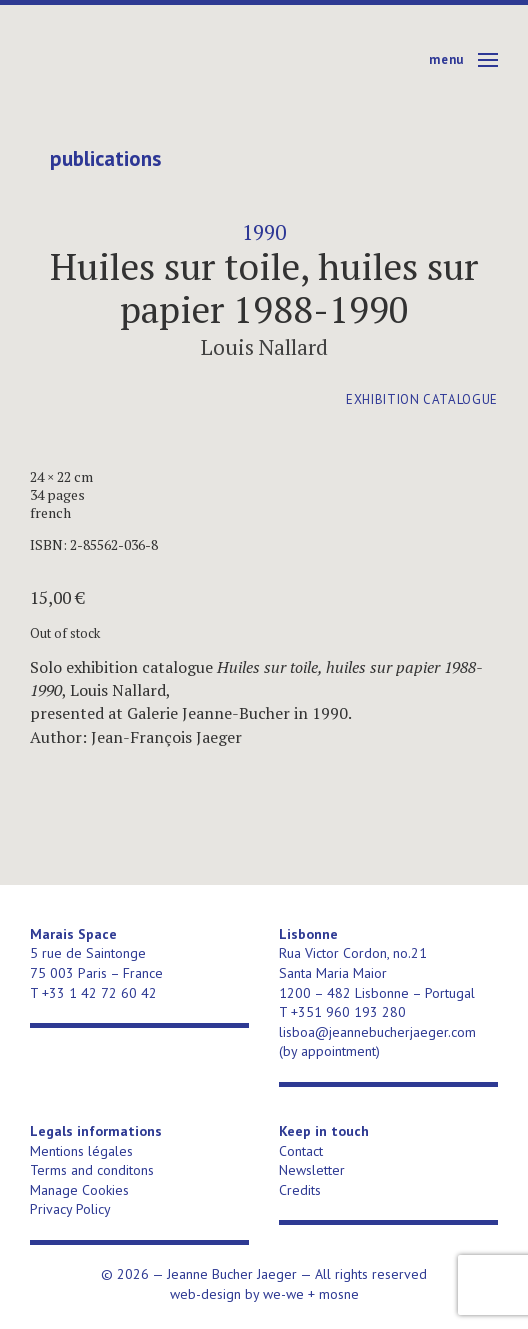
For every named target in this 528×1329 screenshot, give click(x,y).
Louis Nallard (264, 347)
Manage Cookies (79, 1190)
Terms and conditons (92, 1170)
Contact (301, 1151)
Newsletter (312, 1170)
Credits (300, 1190)
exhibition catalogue (422, 399)
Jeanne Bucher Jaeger (183, 60)
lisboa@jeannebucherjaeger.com (377, 1032)
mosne (339, 1294)
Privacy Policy (70, 1209)
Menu (446, 59)
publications (105, 159)
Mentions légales (81, 1151)
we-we (283, 1294)
